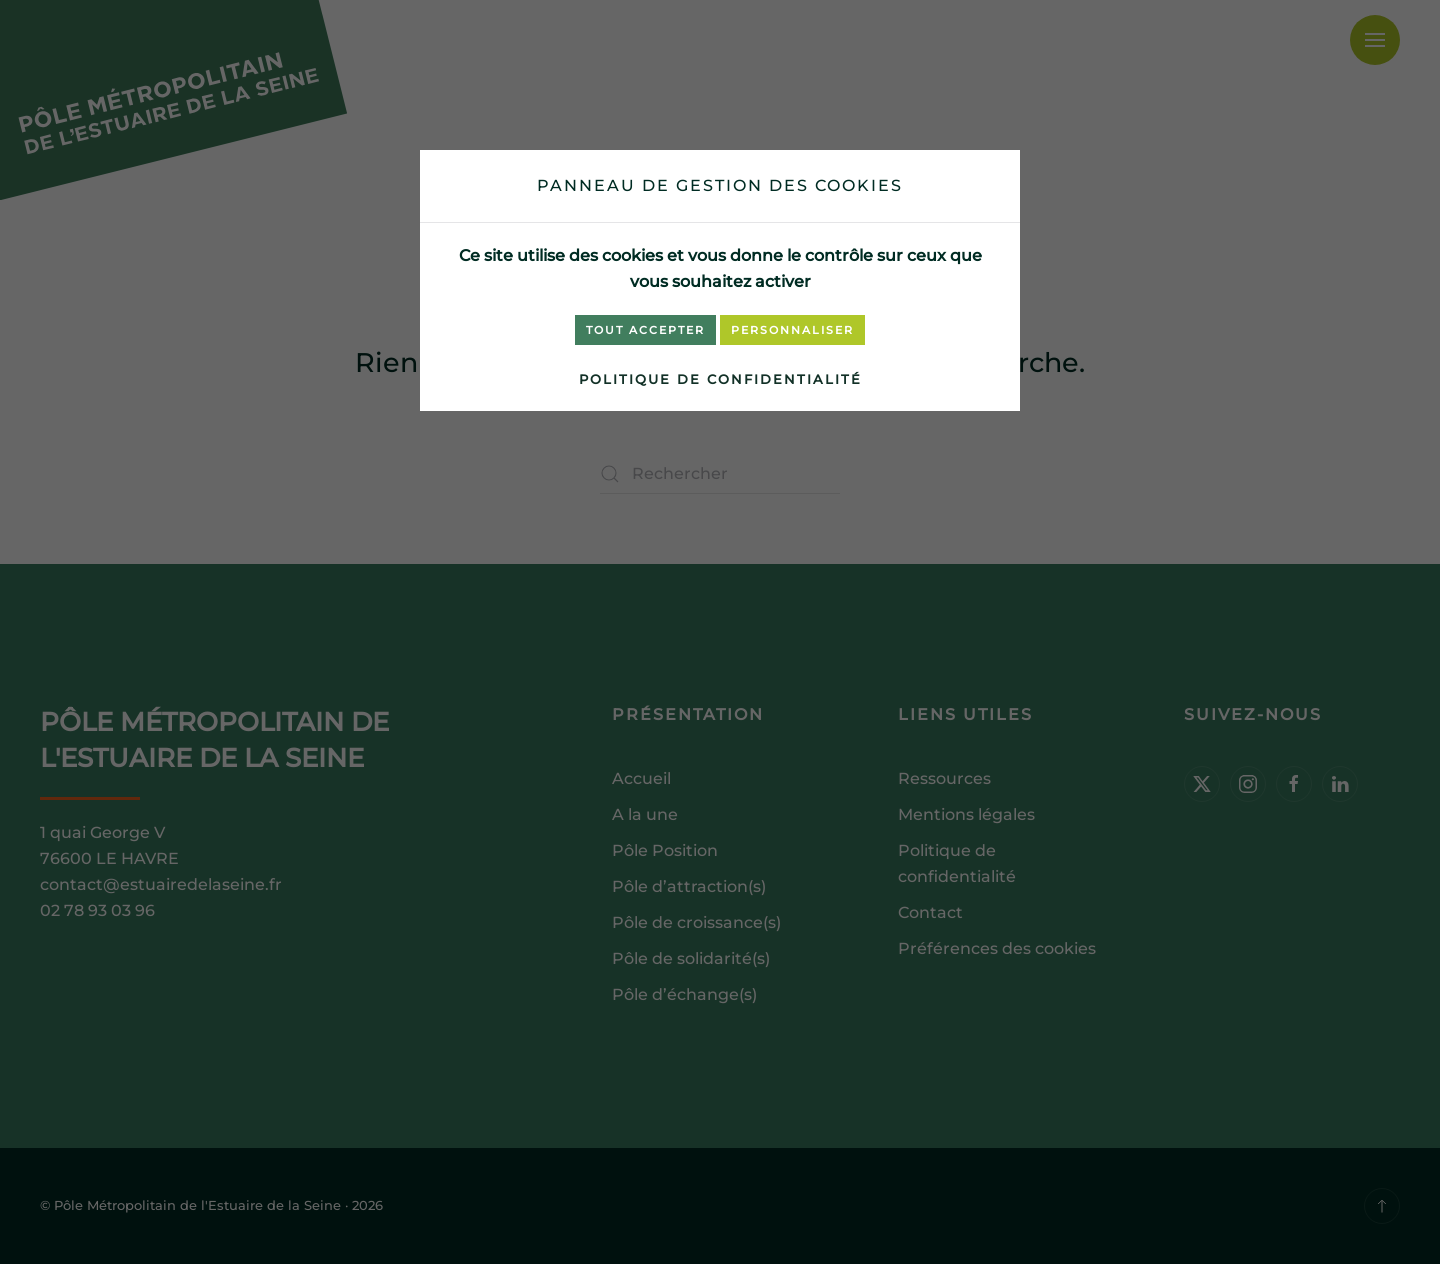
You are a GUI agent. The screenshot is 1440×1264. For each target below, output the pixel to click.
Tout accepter (645, 330)
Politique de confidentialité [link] (720, 379)
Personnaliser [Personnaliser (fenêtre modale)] (792, 330)
